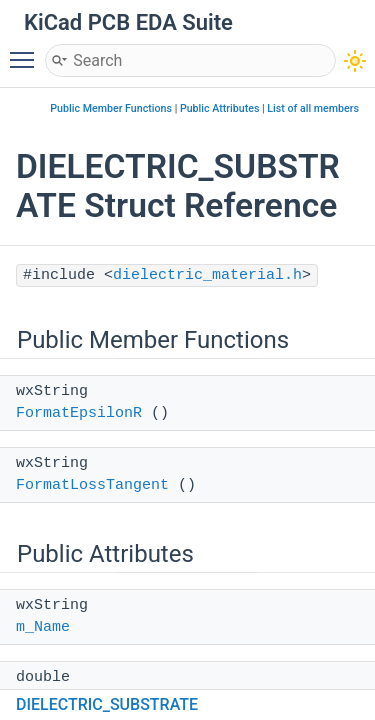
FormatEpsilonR (79, 413)
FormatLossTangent (92, 485)
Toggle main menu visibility (27, 51)
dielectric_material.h (207, 275)
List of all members (313, 108)
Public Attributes (220, 108)
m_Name (43, 627)
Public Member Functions (111, 108)
